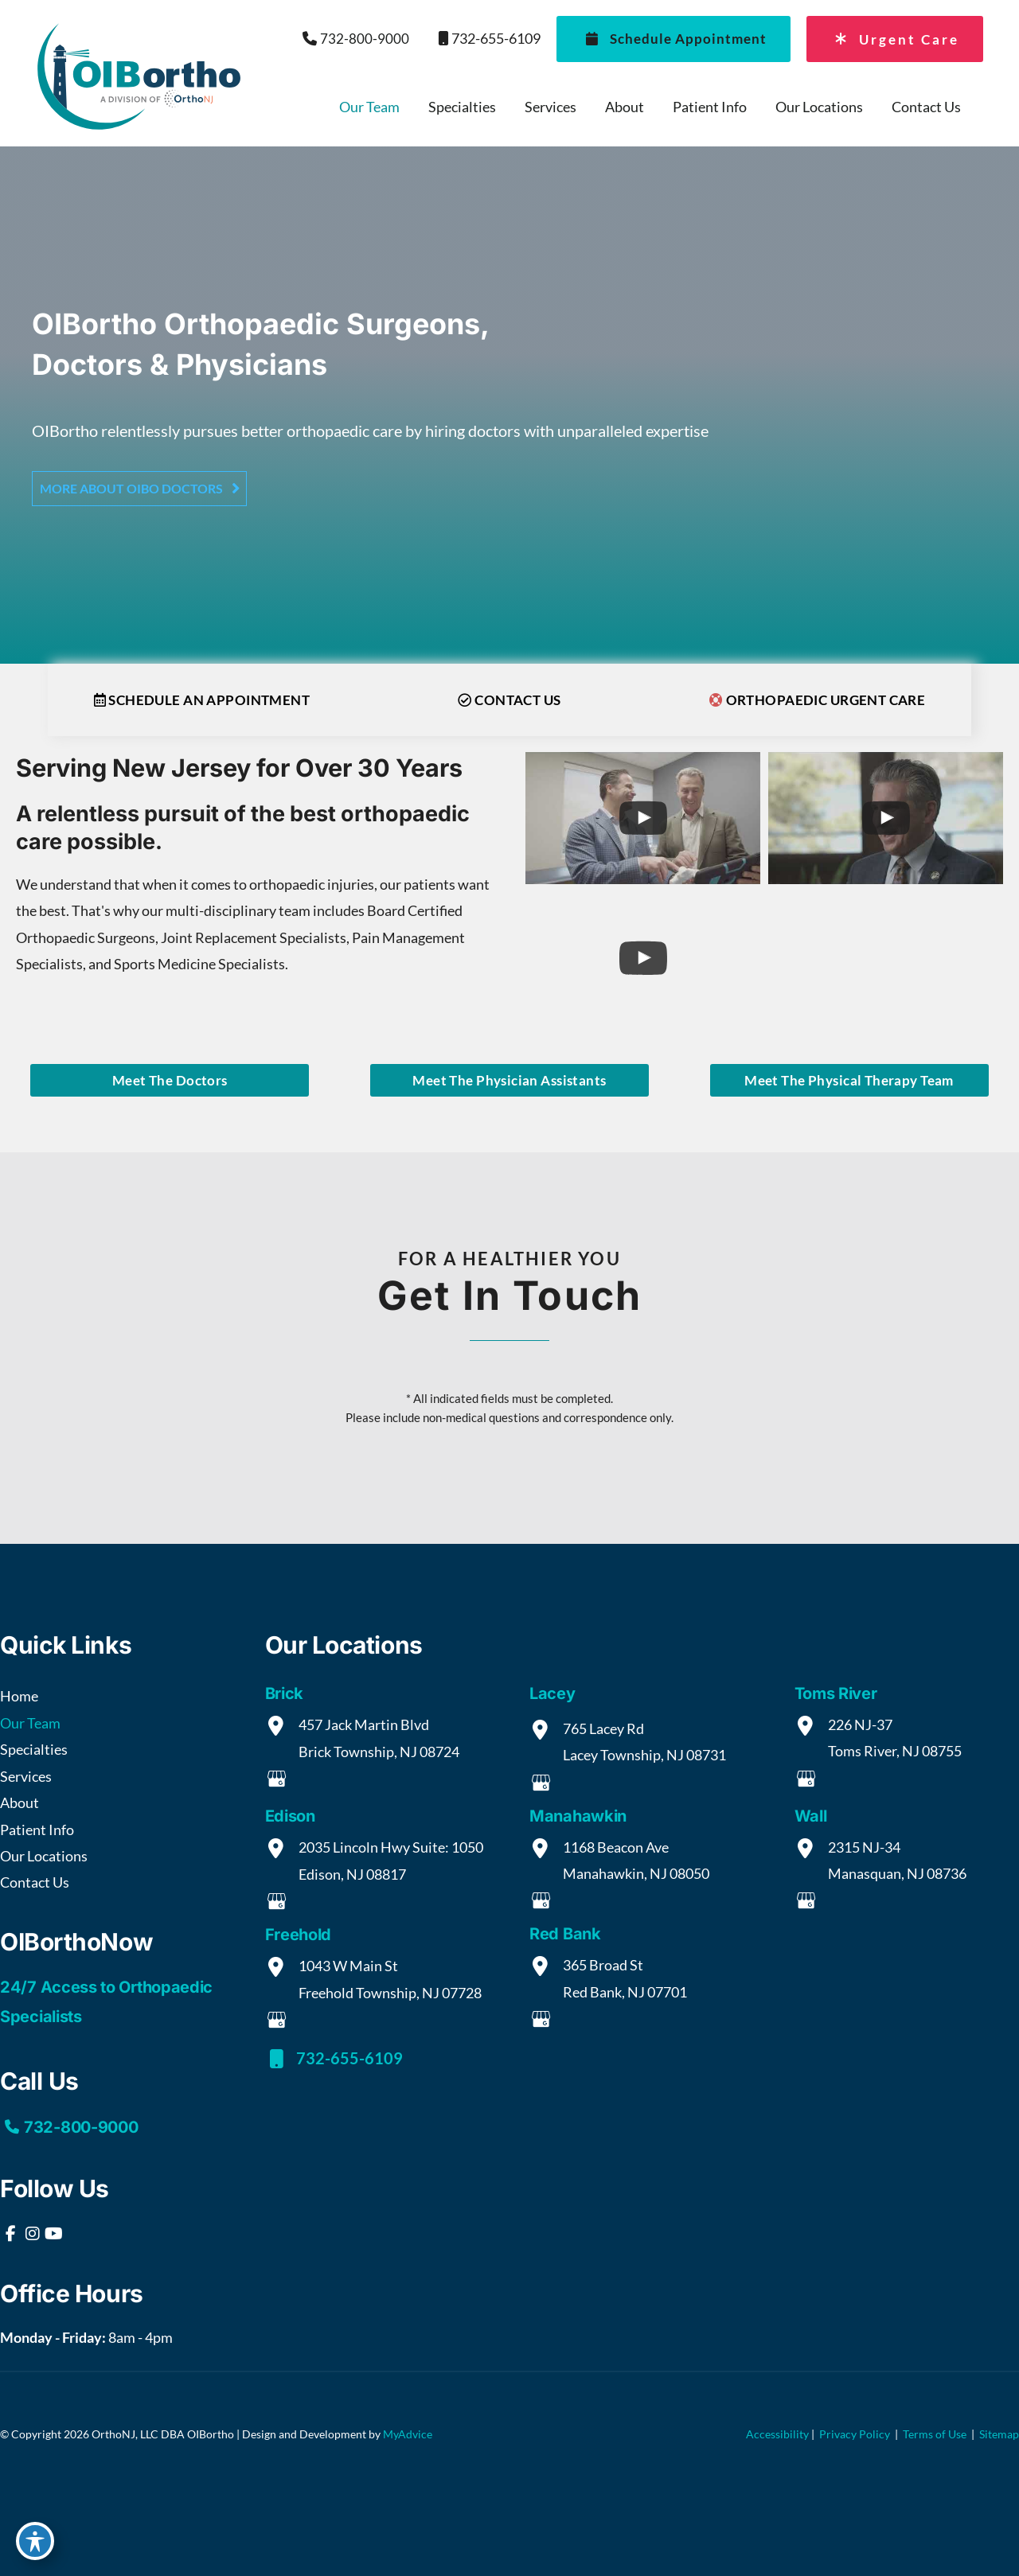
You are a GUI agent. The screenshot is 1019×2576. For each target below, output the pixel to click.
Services (26, 1776)
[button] (139, 488)
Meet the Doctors (170, 1080)
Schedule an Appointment (202, 700)
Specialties (34, 1749)
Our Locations (44, 1856)
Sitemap (998, 2434)
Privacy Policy (854, 2434)
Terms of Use (934, 2434)
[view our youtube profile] (53, 2233)
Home (19, 1696)
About (19, 1802)
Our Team (30, 1723)
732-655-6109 (483, 39)
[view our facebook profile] (10, 2233)
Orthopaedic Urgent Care (817, 700)
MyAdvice (407, 2434)
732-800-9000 (355, 39)
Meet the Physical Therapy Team (849, 1080)
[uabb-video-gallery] (642, 818)
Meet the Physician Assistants (509, 1080)
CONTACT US (509, 700)
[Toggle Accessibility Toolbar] (35, 2541)
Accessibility (777, 2434)
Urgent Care (893, 39)
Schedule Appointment (671, 39)
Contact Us (34, 1882)
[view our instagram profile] (32, 2233)
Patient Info (37, 1829)
